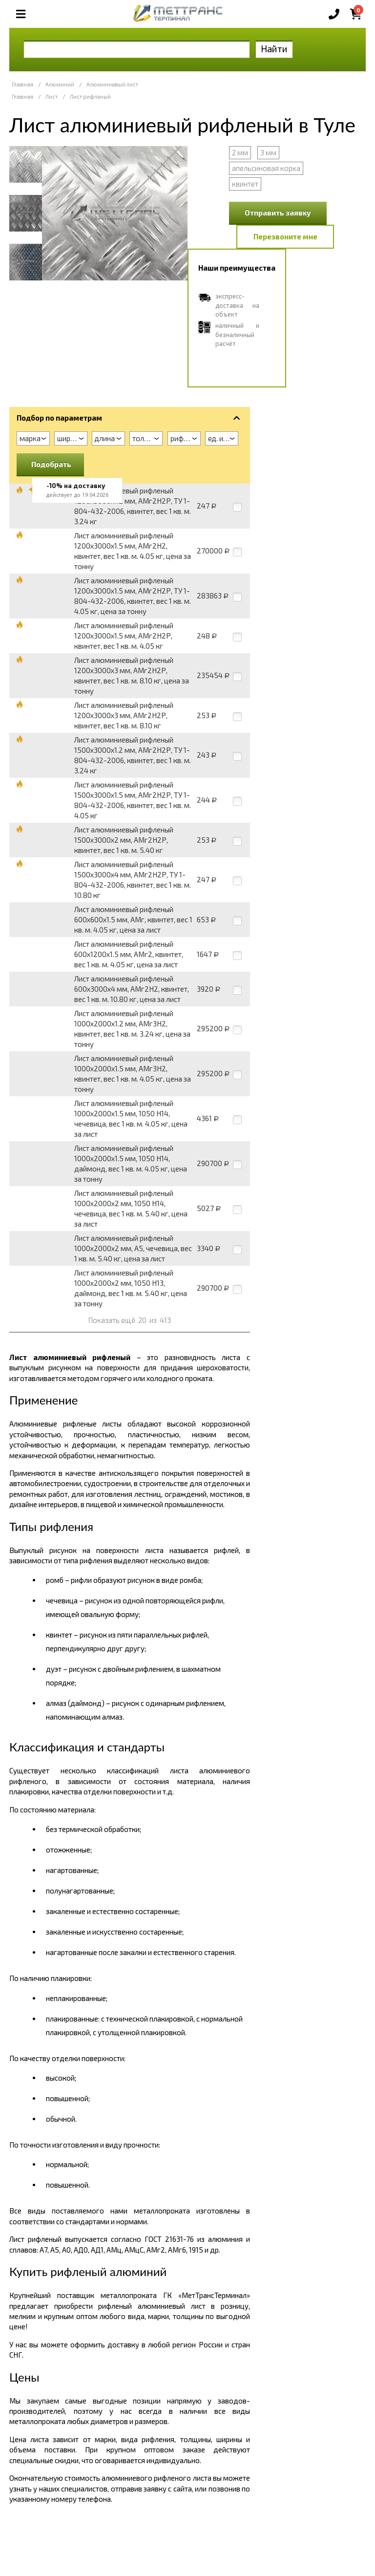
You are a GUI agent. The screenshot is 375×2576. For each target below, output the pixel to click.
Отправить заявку (278, 212)
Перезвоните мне (285, 236)
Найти (274, 48)
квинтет (245, 183)
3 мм (268, 152)
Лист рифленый (90, 96)
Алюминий (59, 84)
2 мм (240, 152)
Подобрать (51, 464)
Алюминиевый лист (112, 84)
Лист (51, 96)
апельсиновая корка (266, 168)
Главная (22, 84)
